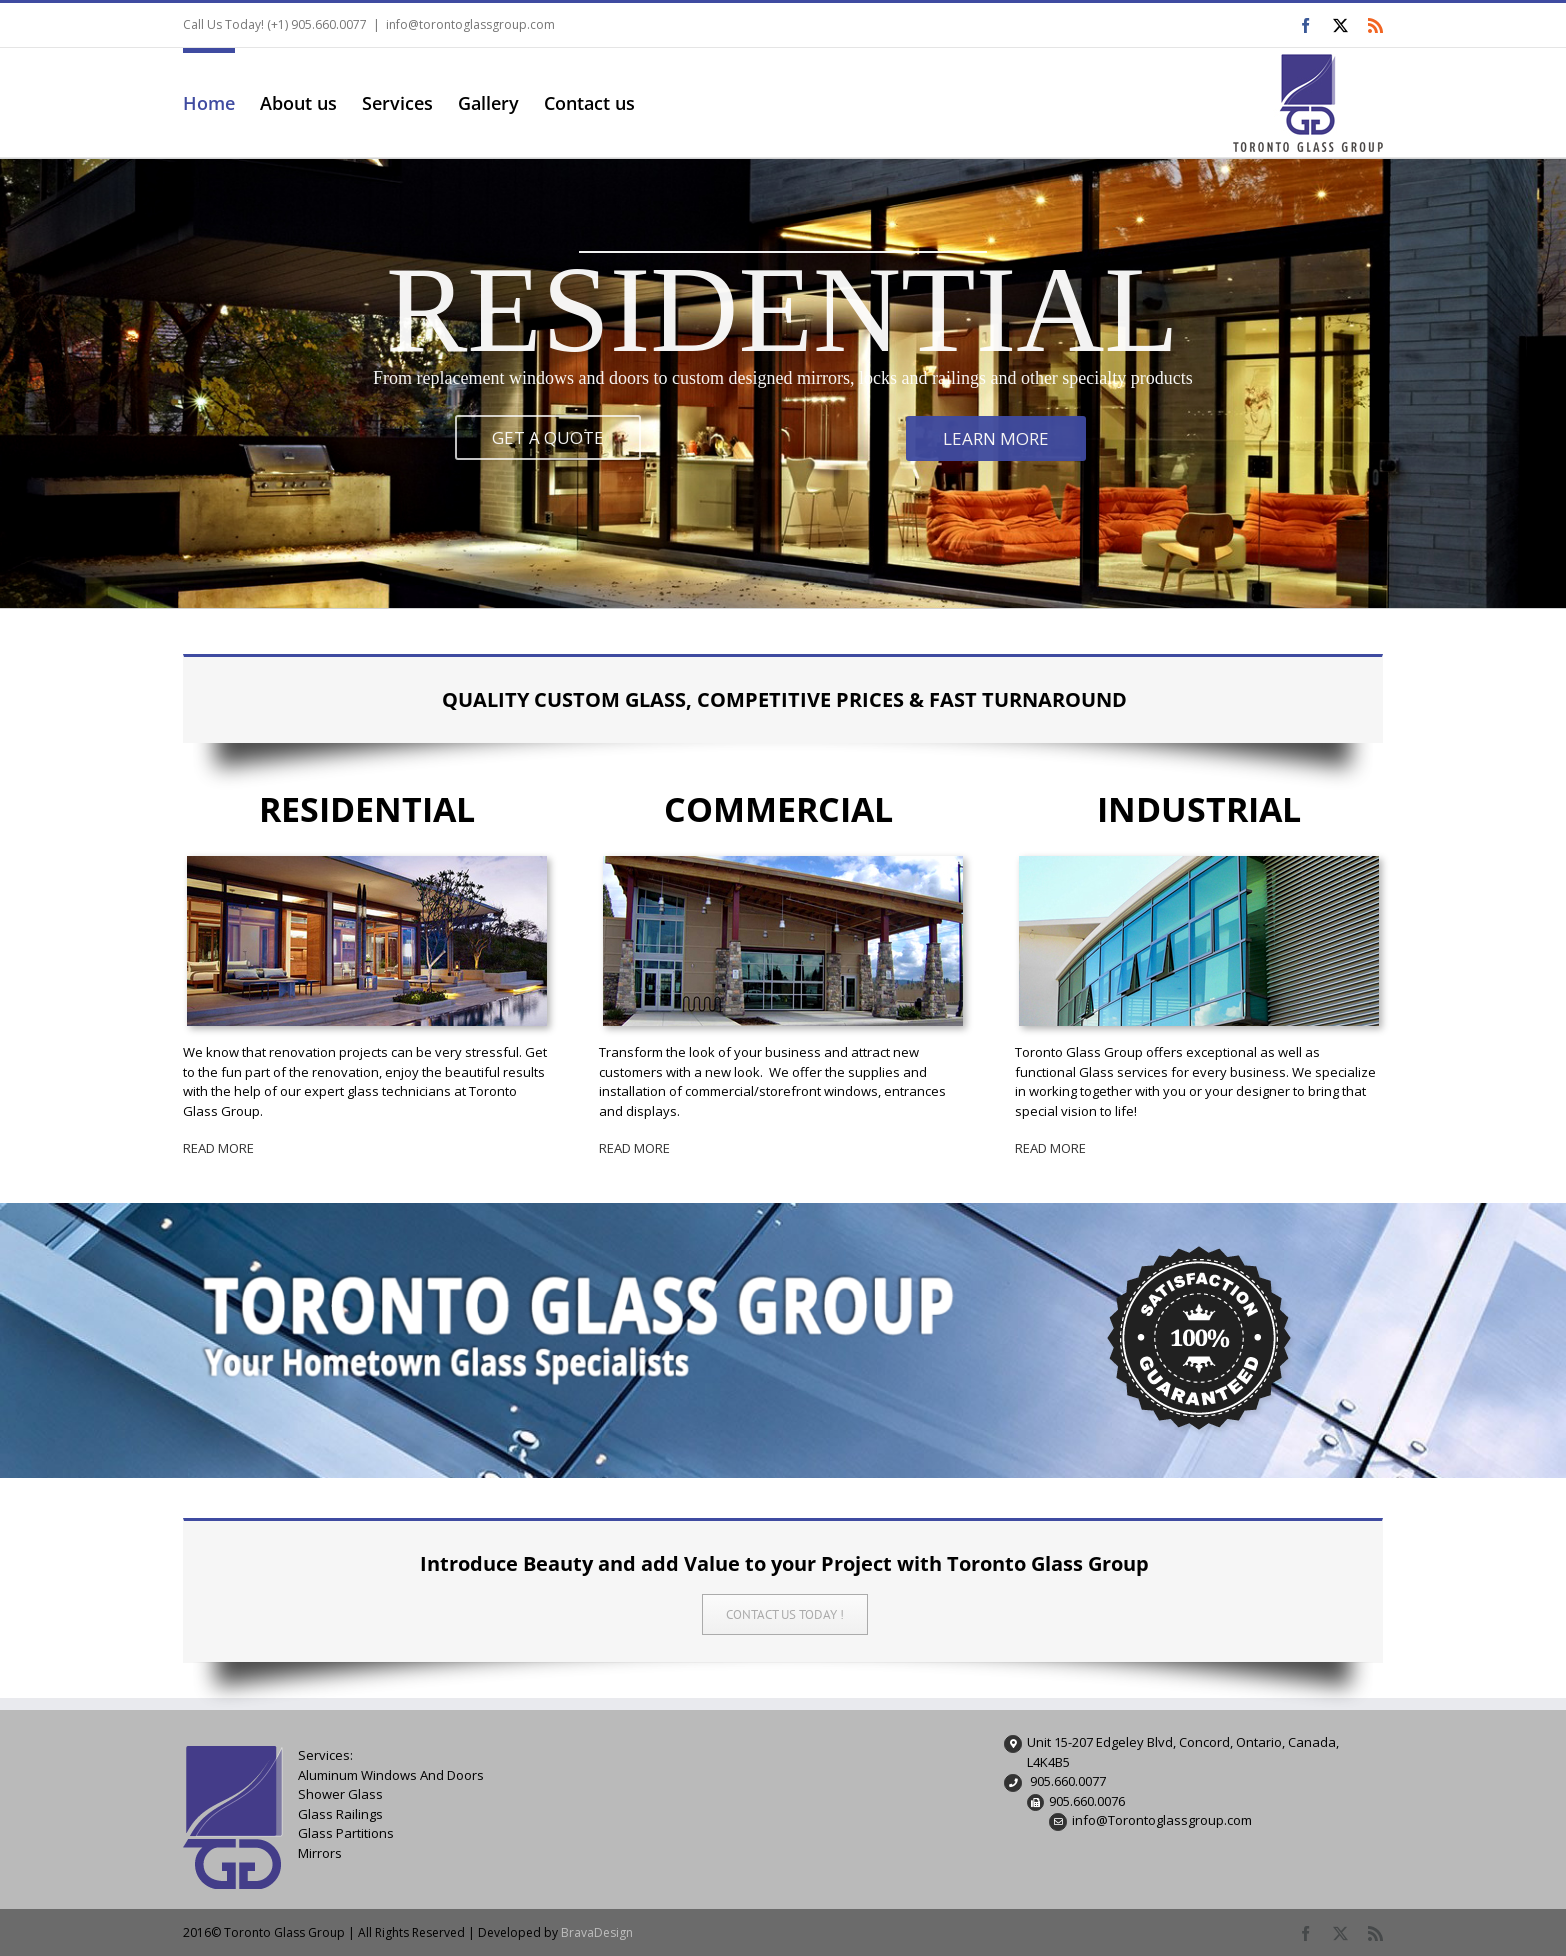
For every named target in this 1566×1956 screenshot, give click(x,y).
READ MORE (218, 1148)
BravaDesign (597, 1932)
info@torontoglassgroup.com (470, 24)
